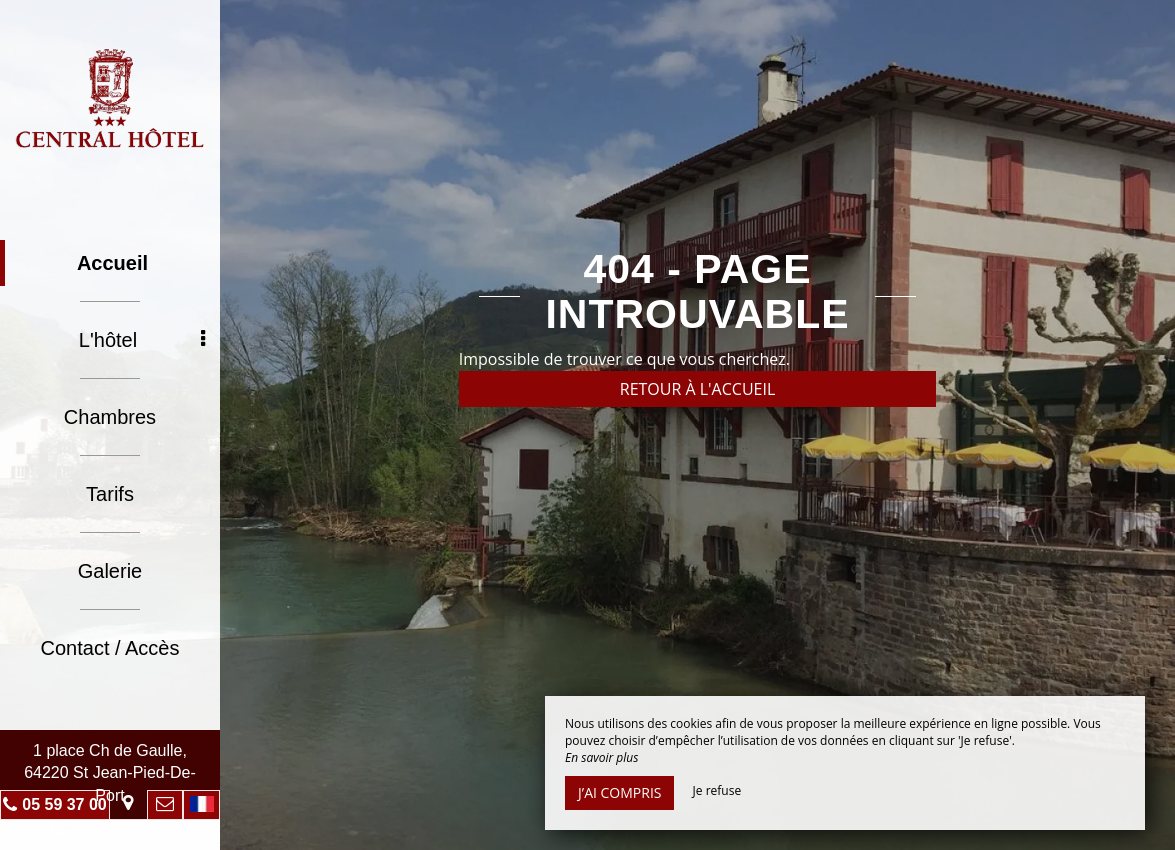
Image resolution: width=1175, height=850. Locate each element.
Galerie (110, 571)
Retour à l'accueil (698, 389)
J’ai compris (619, 792)
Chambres (110, 417)
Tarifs (110, 494)
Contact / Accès (110, 648)
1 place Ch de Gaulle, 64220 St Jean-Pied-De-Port (110, 773)
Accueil (112, 263)
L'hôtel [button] (142, 340)
